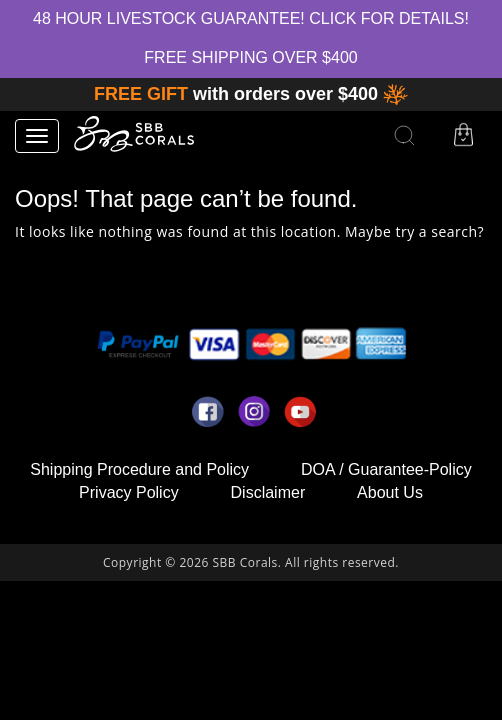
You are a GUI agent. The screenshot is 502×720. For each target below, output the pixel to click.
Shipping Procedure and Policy (139, 469)
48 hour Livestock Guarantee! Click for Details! (251, 18)
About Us (390, 492)
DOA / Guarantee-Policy (386, 469)
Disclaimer (268, 492)
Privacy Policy (129, 492)
